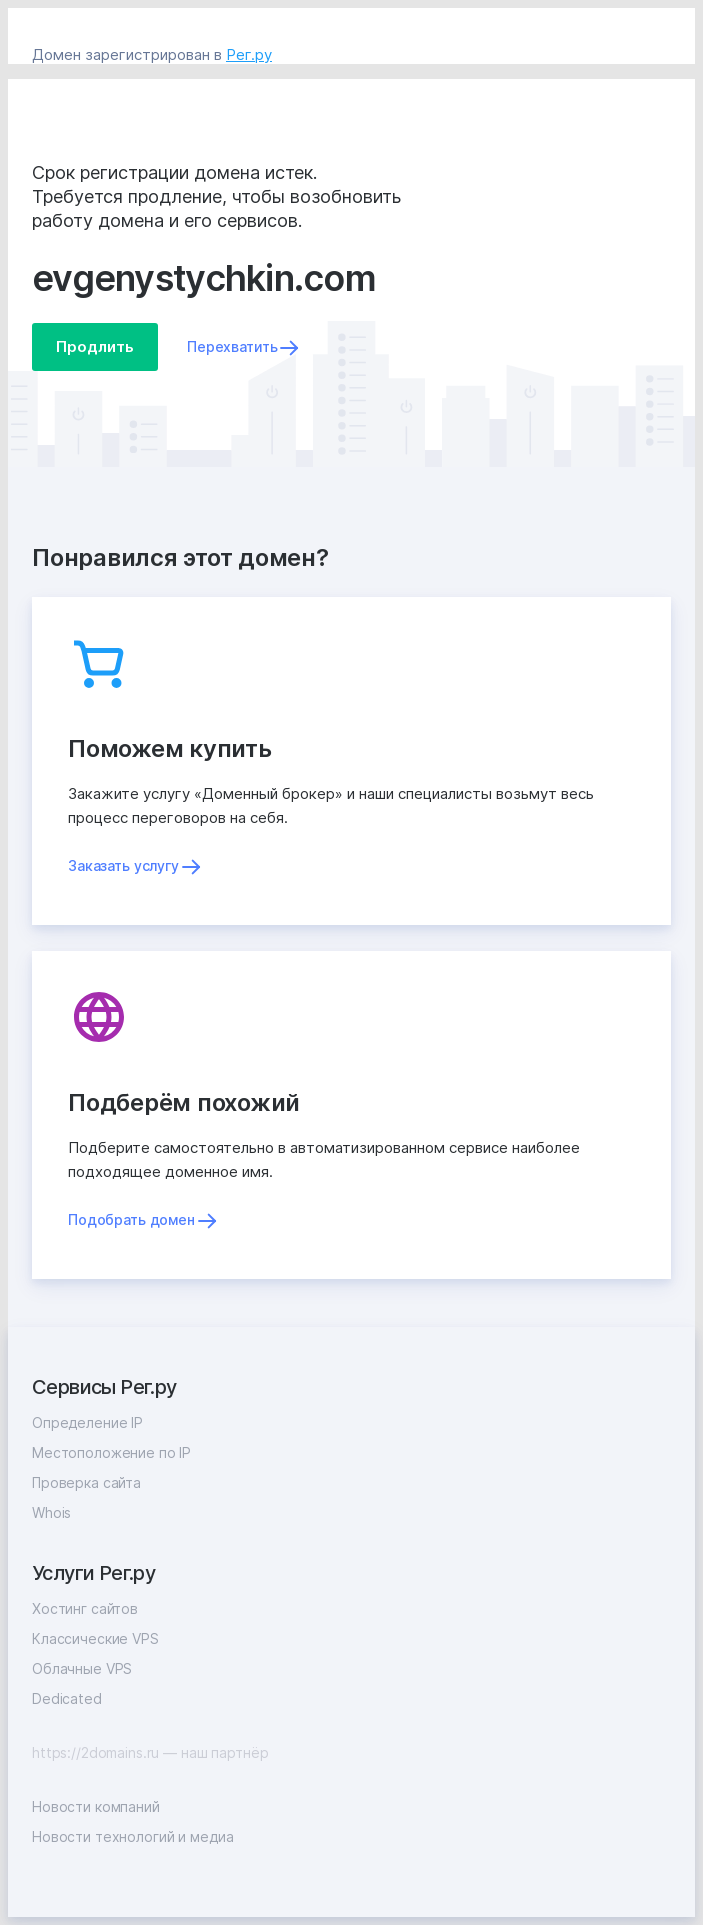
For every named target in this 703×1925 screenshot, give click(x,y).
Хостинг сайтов (85, 1608)
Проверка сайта (86, 1482)
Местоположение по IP (111, 1452)
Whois (51, 1512)
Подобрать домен (131, 1219)
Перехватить (232, 346)
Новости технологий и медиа (132, 1836)
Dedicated (67, 1698)
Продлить (95, 346)
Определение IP (87, 1422)
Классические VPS (95, 1638)
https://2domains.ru (95, 1752)
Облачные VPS (82, 1668)
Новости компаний (96, 1806)
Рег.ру (249, 54)
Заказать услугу (123, 865)
